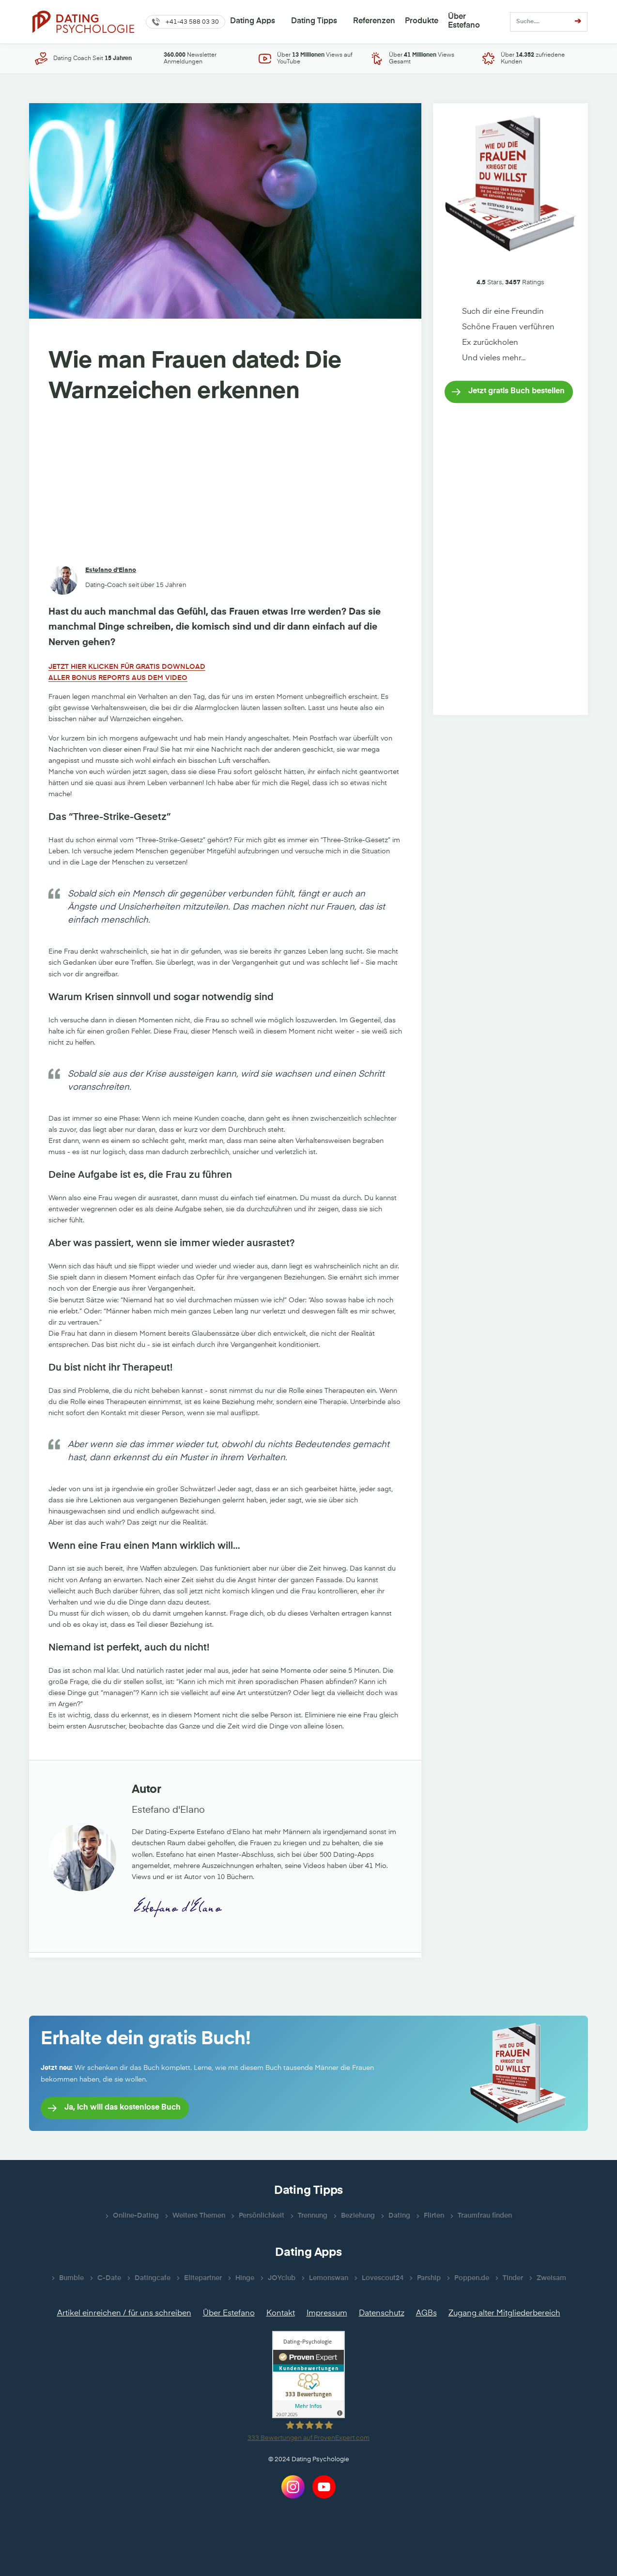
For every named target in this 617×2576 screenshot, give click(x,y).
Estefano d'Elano (110, 570)
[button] (185, 22)
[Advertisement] (225, 486)
